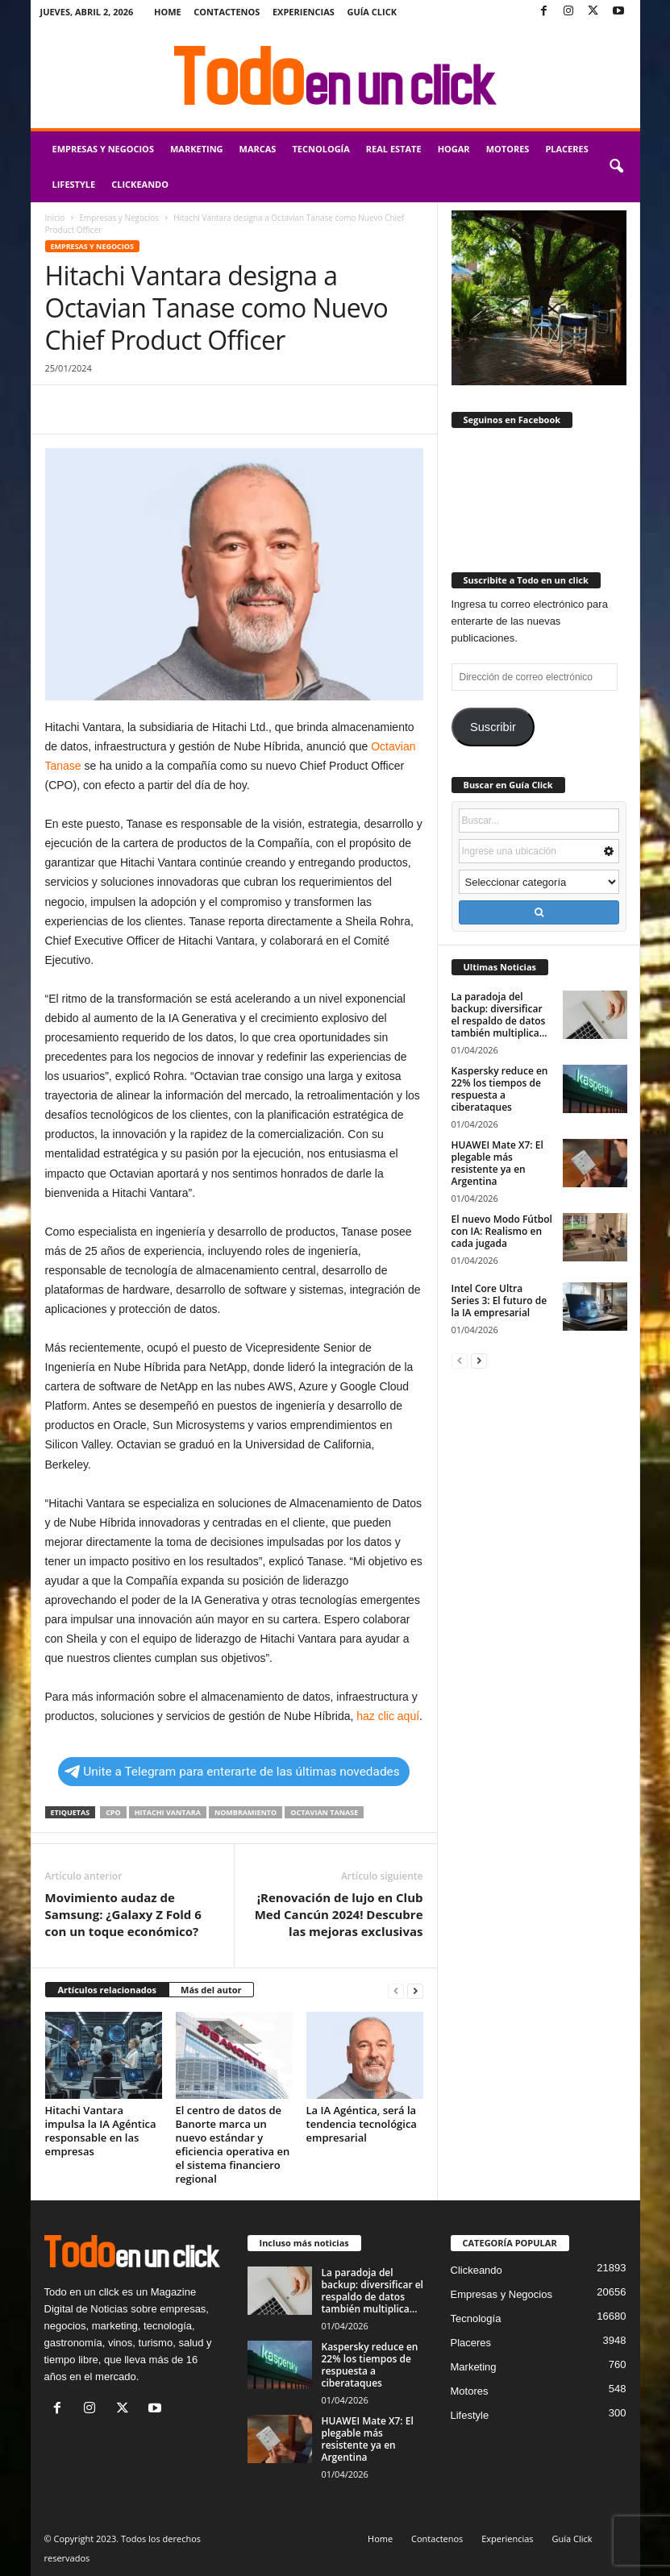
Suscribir (493, 727)
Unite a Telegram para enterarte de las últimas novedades (232, 1771)
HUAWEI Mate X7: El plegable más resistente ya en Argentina (497, 1163)
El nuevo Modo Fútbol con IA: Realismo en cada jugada (502, 1231)
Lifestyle (74, 184)
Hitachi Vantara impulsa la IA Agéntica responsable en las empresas (100, 2130)
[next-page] (415, 1990)
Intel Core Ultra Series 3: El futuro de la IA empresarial (499, 1300)
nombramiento (245, 1812)
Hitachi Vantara (168, 1812)
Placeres (566, 149)
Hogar (454, 149)
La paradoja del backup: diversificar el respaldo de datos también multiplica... (499, 1015)
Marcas (258, 149)
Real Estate (394, 149)
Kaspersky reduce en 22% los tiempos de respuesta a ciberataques (500, 1089)
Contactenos (227, 12)
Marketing (196, 149)
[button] (616, 167)
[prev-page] (396, 1990)
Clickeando (140, 184)
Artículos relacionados (107, 1990)
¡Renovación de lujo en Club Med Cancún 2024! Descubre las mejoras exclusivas (339, 1914)
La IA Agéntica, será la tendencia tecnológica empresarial (361, 2124)
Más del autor (211, 1990)
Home (167, 12)
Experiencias (304, 12)
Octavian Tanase (324, 1812)
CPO (113, 1812)
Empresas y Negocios (103, 149)
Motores (508, 149)
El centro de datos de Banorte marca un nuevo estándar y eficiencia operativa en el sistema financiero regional (233, 2144)
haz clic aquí (387, 1716)
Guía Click (372, 12)
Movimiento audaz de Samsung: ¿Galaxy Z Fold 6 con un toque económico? (123, 1914)
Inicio (55, 217)
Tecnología (320, 149)
